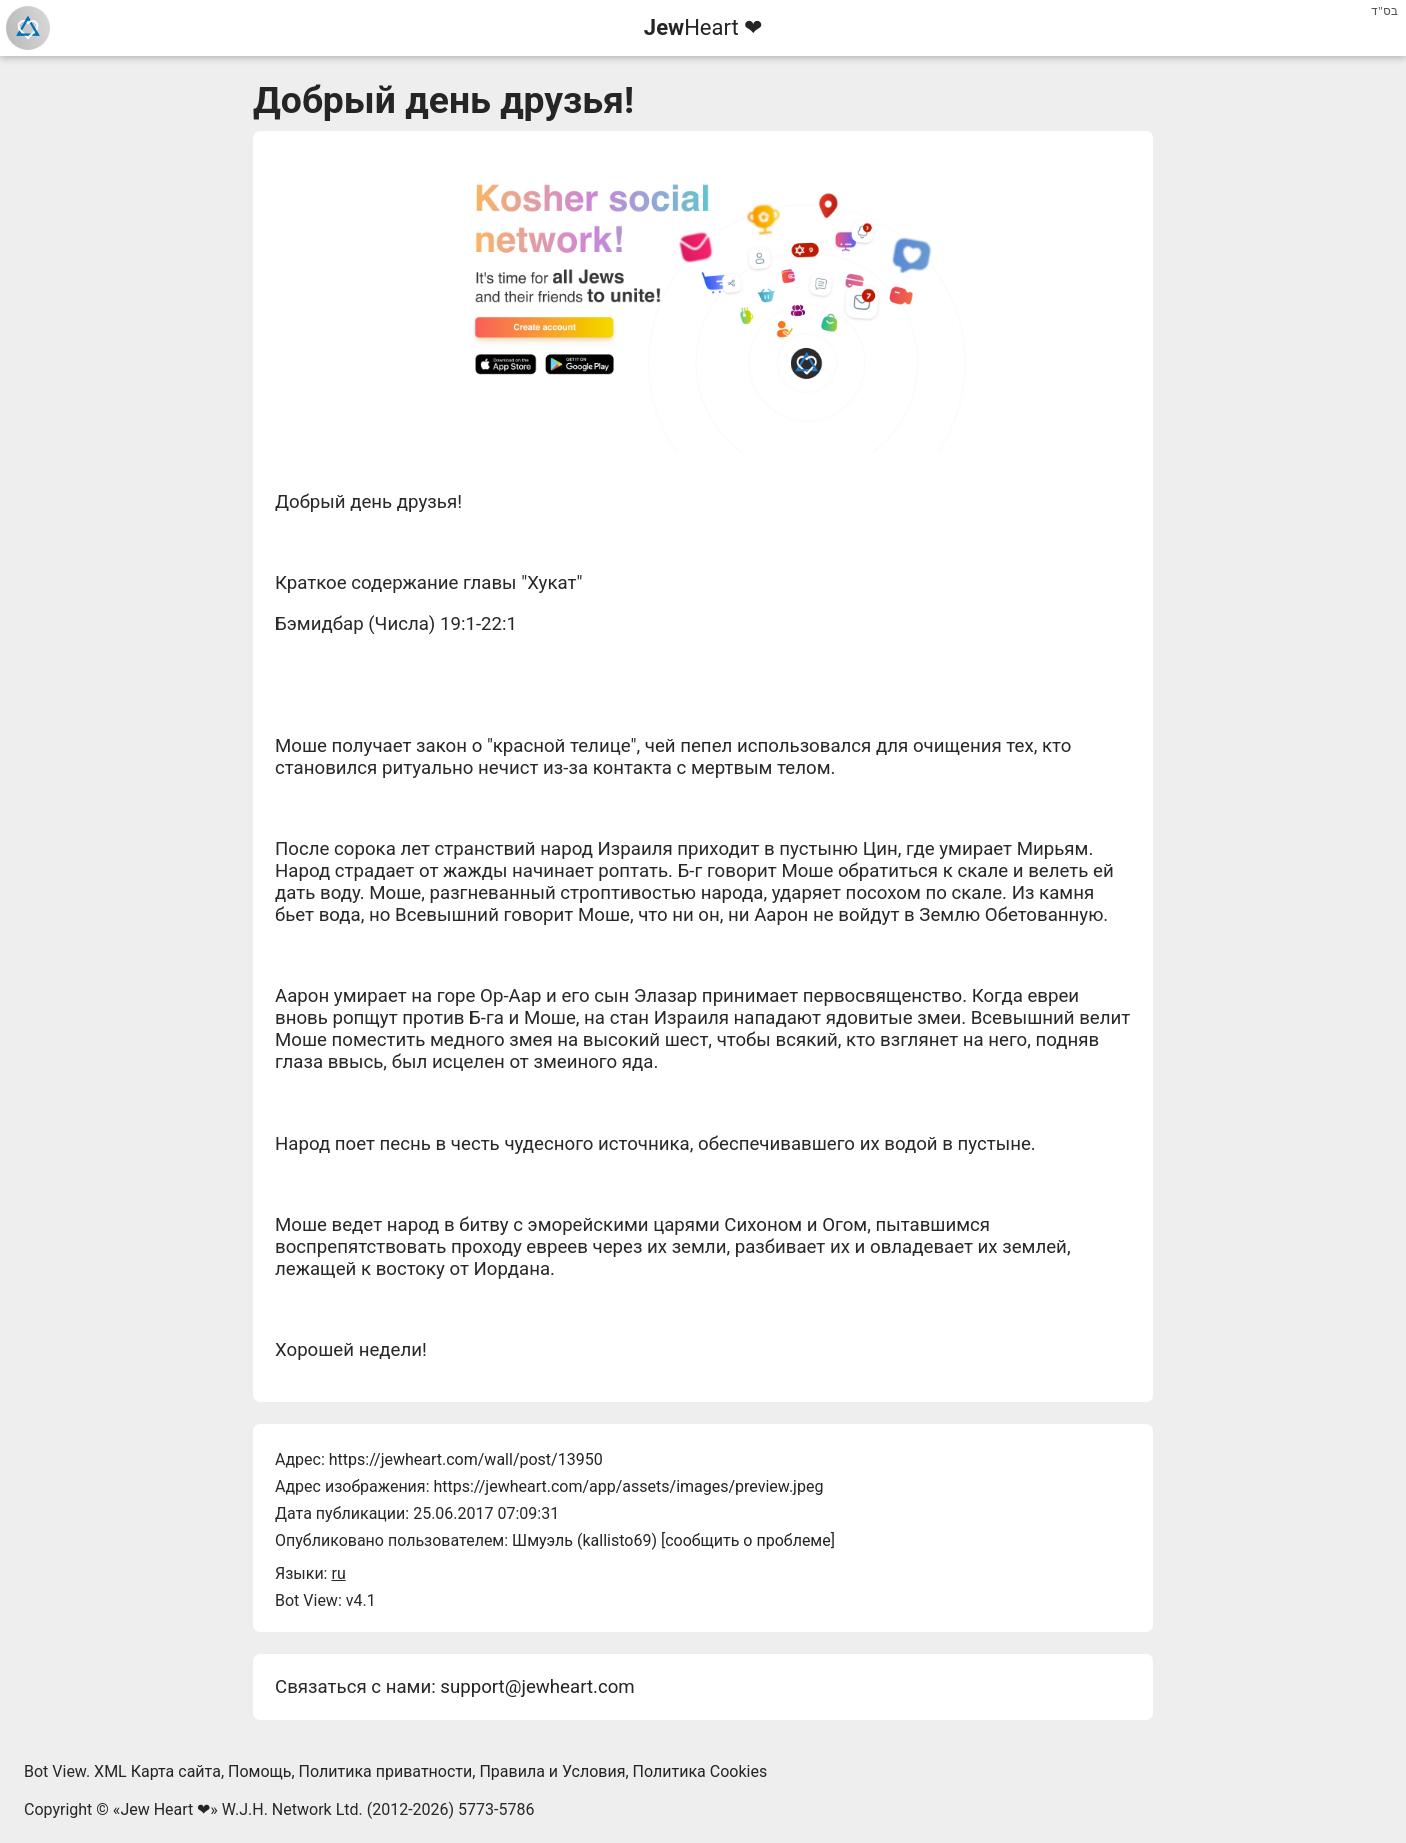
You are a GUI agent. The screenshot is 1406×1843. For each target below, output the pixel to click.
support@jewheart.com (537, 1687)
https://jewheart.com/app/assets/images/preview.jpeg (628, 1486)
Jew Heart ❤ (165, 1809)
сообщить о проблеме (748, 1540)
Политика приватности (386, 1771)
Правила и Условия (552, 1771)
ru (338, 1573)
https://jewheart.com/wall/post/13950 (466, 1459)
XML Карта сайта (157, 1771)
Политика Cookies (700, 1771)
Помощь (259, 1771)
